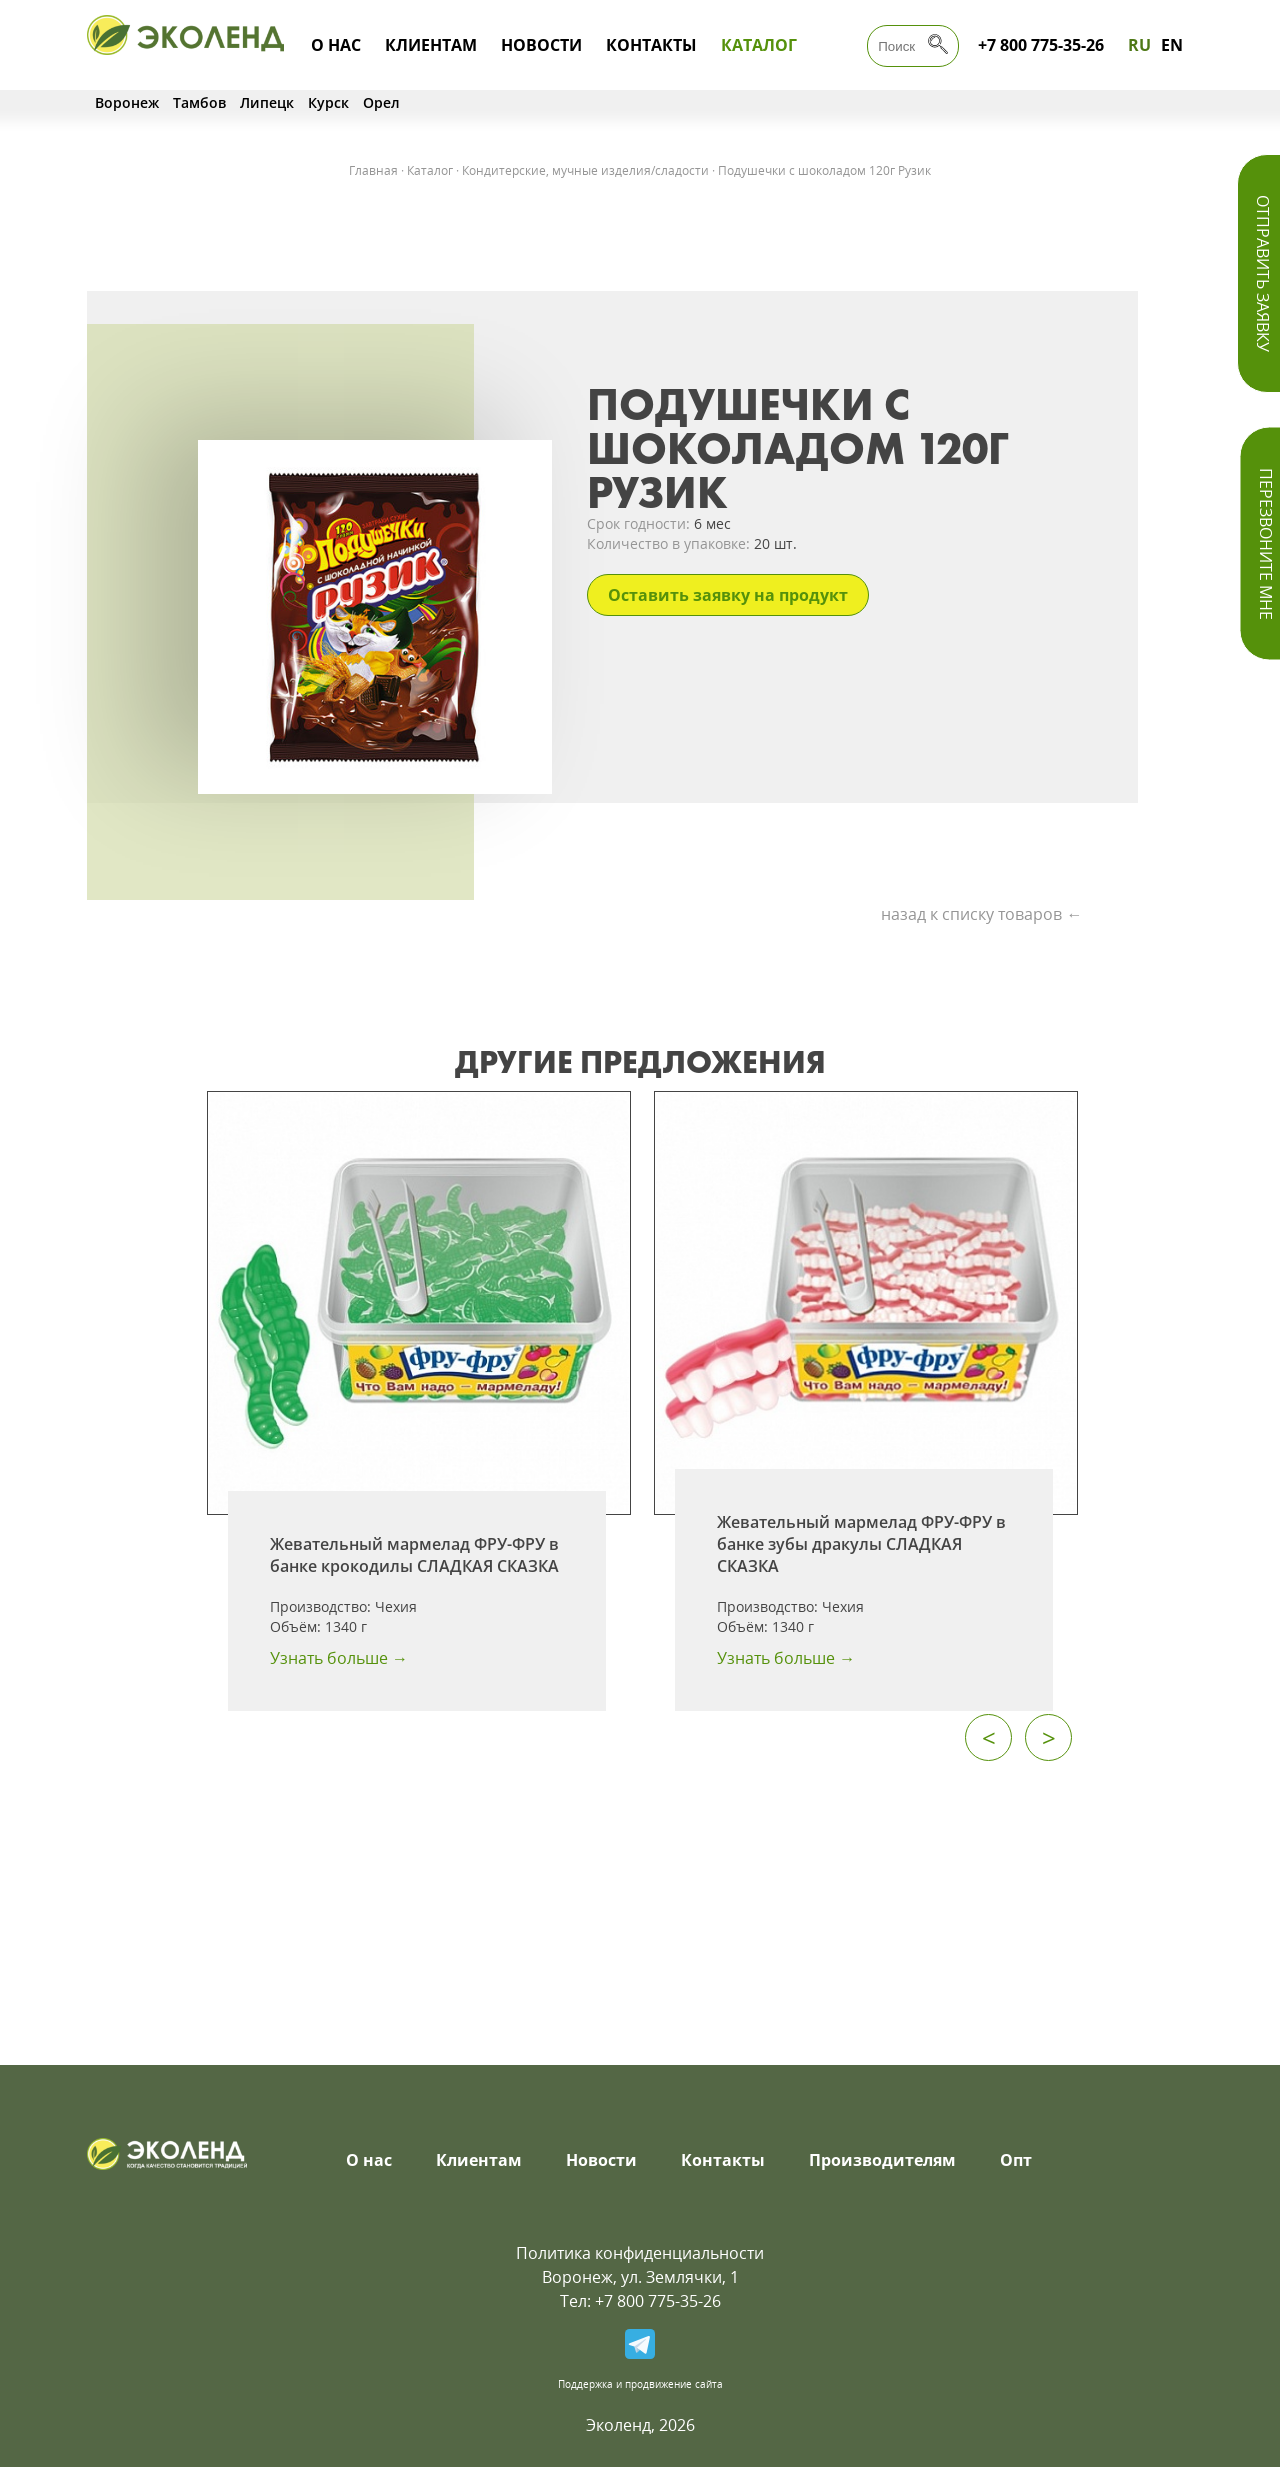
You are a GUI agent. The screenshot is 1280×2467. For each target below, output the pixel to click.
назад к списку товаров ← (981, 914)
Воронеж (127, 102)
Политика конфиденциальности (640, 2253)
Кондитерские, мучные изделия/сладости (585, 170)
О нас (336, 45)
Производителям (882, 2160)
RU (1139, 45)
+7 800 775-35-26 (1041, 45)
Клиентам (431, 45)
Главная (373, 170)
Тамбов (199, 102)
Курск (328, 102)
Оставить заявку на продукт (728, 595)
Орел (381, 102)
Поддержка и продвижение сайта (640, 2384)
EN (1172, 45)
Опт (1016, 2160)
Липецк (267, 102)
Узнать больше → (339, 1658)
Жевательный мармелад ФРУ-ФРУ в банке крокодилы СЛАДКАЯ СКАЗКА (414, 1555)
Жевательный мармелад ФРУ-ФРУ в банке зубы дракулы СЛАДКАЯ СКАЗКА (861, 1544)
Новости (541, 45)
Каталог (759, 45)
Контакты (651, 45)
